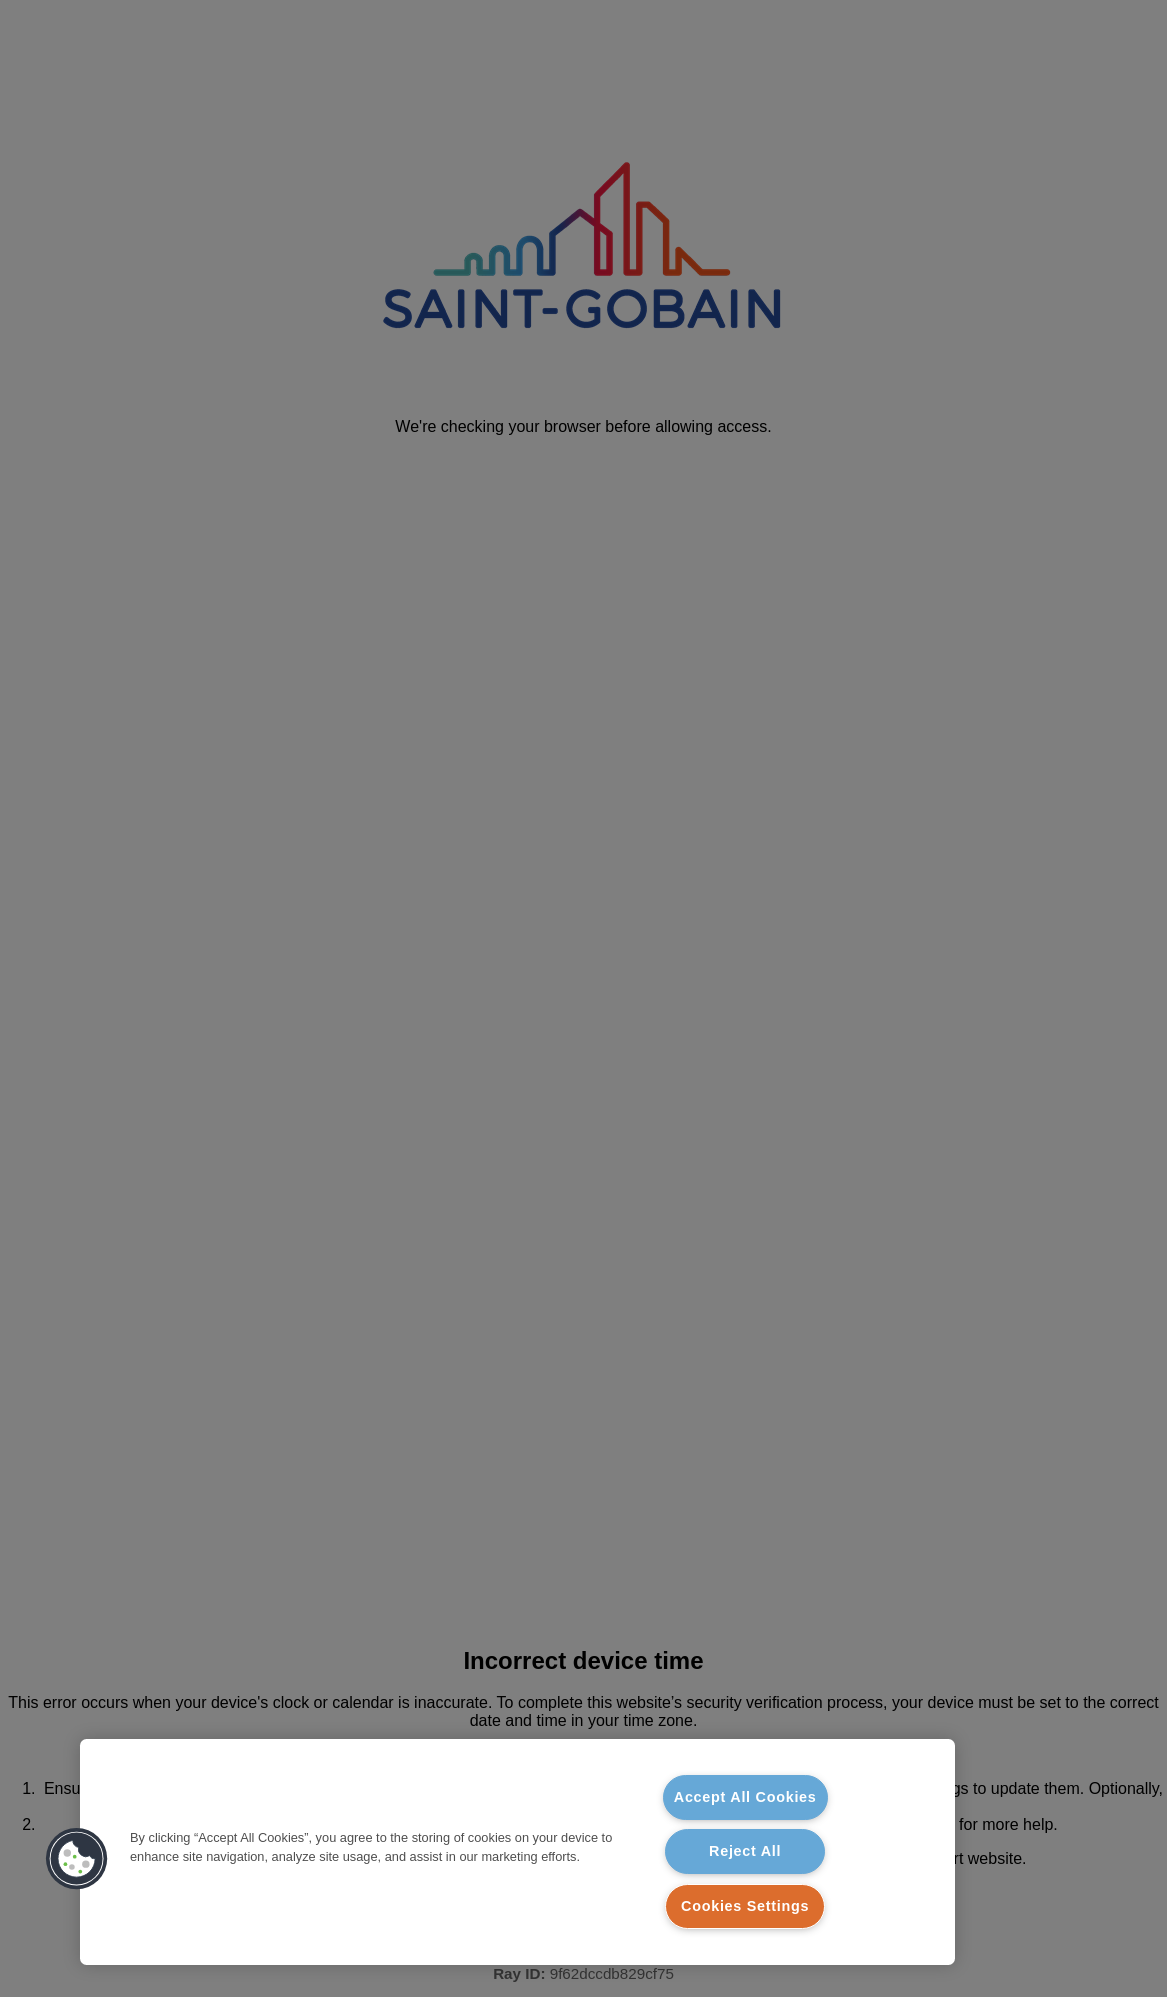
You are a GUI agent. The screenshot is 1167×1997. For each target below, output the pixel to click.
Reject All (745, 1851)
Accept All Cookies (745, 1797)
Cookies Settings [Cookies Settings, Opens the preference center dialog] (745, 1906)
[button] (77, 1859)
